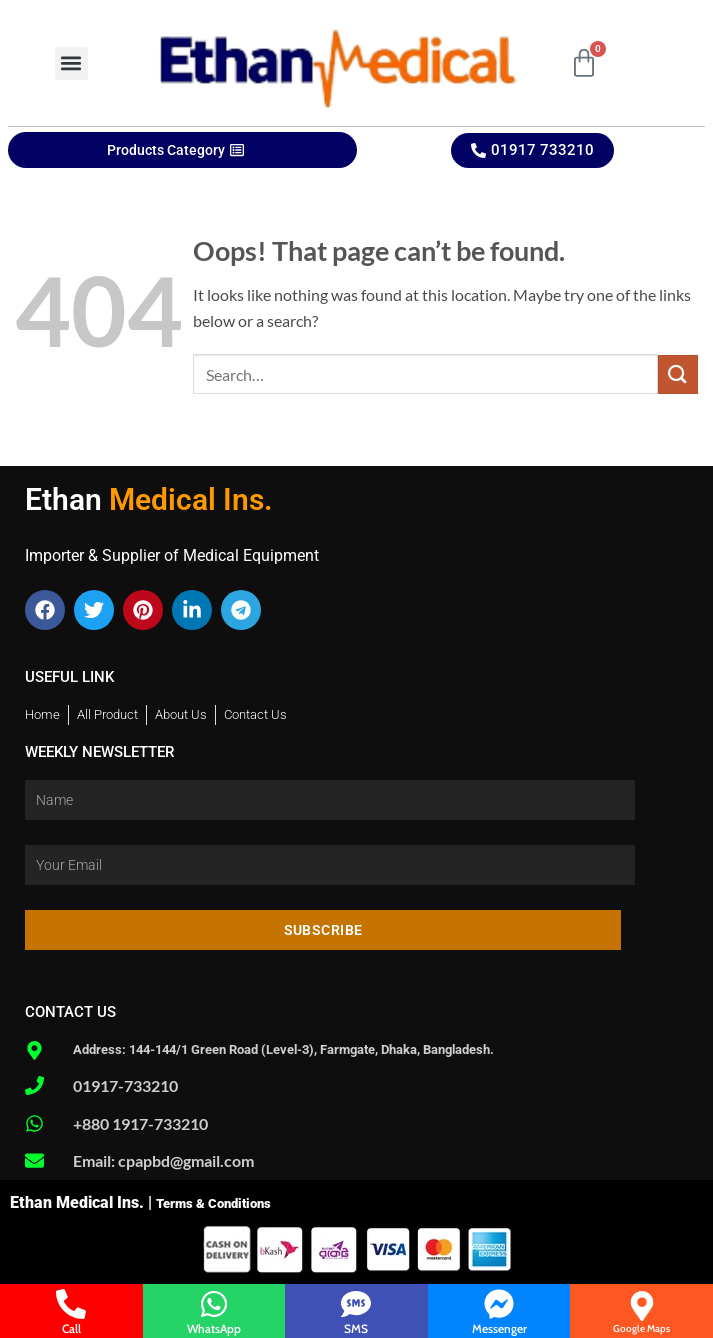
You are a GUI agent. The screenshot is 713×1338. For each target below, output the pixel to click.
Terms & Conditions (213, 1203)
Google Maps (641, 1328)
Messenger (499, 1328)
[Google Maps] (642, 1306)
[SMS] (356, 1304)
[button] (71, 63)
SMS (356, 1328)
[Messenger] (499, 1304)
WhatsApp (214, 1328)
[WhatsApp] (214, 1304)
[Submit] (678, 374)
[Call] (71, 1304)
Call (71, 1328)
